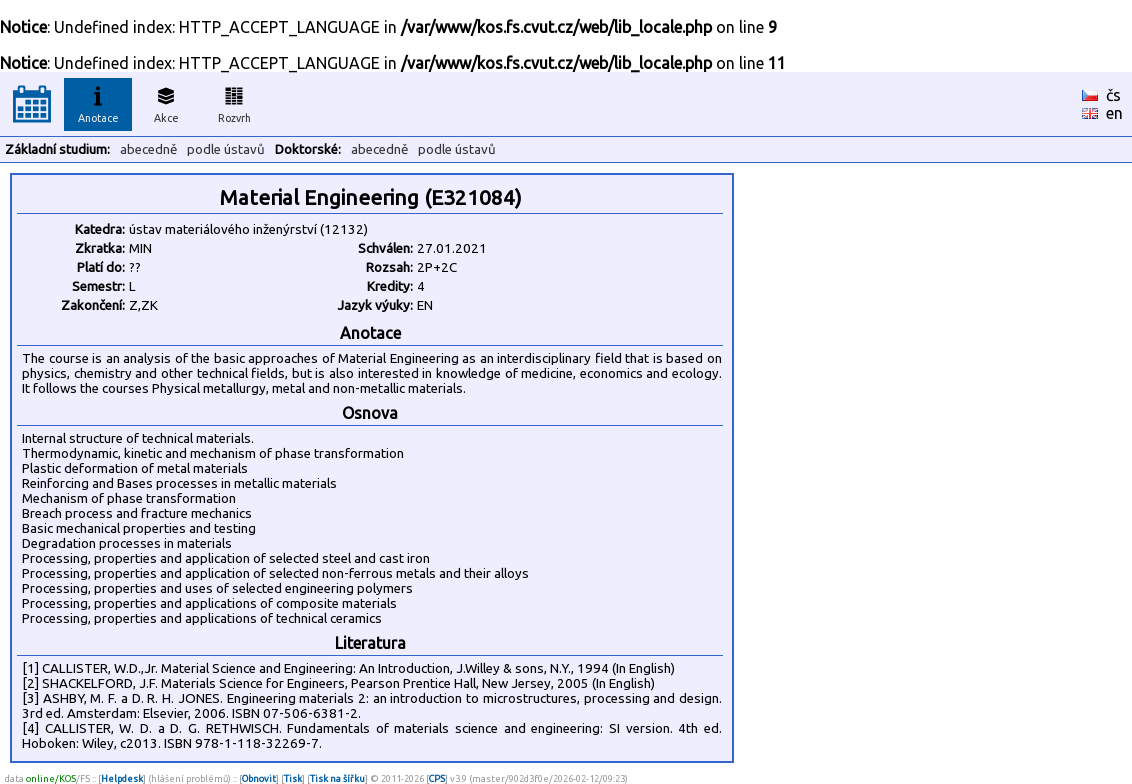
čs (1113, 95)
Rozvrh (234, 102)
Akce (166, 102)
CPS (437, 778)
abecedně (148, 149)
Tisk (293, 778)
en (1114, 113)
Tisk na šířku (337, 778)
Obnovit (259, 778)
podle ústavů (226, 149)
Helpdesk (122, 778)
